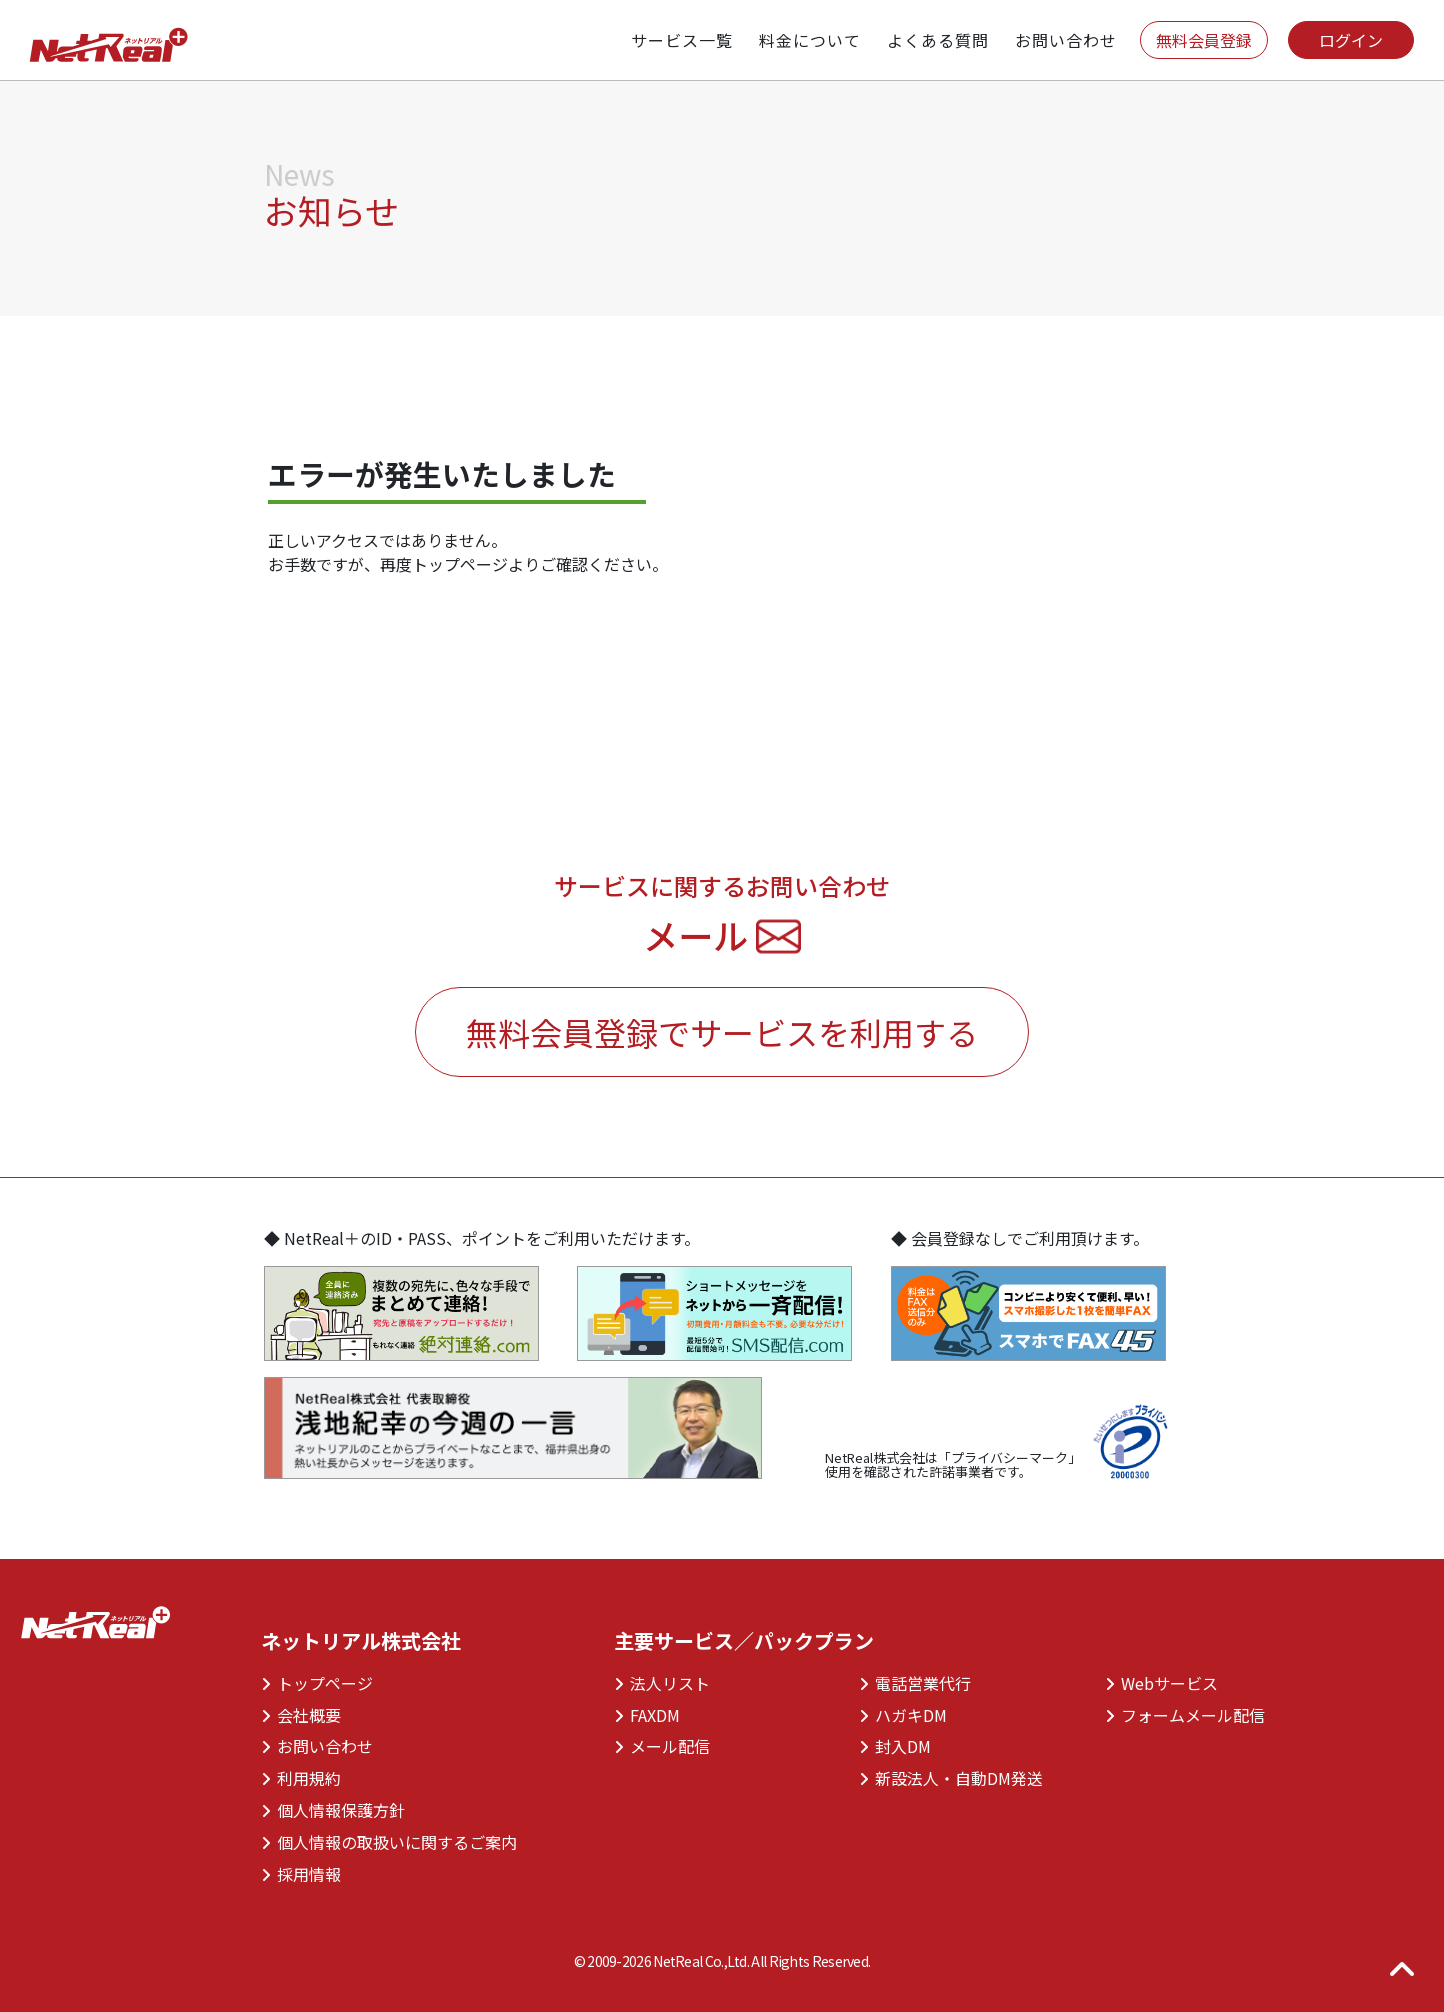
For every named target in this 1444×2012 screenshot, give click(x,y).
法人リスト (662, 1683)
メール (722, 934)
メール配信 (662, 1746)
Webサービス (1161, 1683)
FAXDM (647, 1715)
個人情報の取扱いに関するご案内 (389, 1842)
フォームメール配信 (1185, 1715)
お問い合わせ (317, 1746)
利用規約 (301, 1778)
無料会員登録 (1204, 40)
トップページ (317, 1683)
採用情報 (301, 1874)
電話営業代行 (915, 1683)
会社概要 (301, 1715)
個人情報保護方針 (333, 1810)
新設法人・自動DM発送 (951, 1778)
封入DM (895, 1746)
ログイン (1351, 40)
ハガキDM (903, 1715)
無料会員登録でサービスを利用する (722, 1032)
